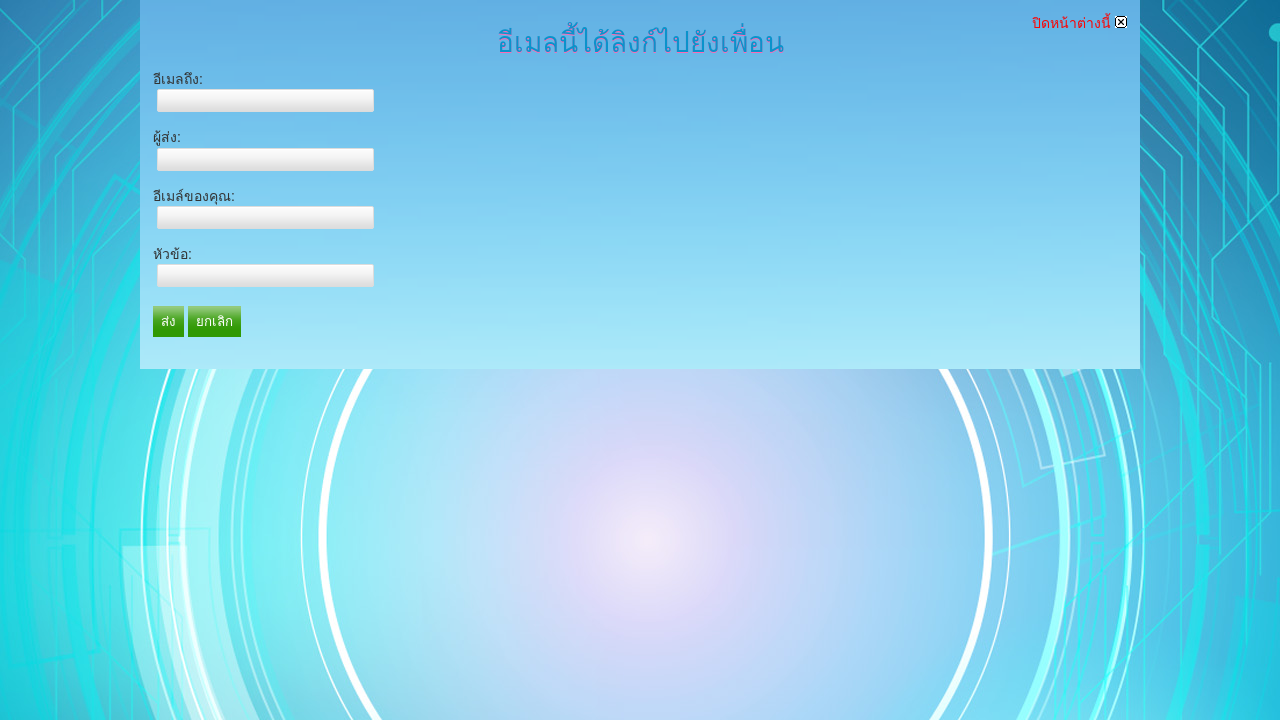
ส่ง (168, 321)
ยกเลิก (214, 321)
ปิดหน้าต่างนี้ (1079, 23)
